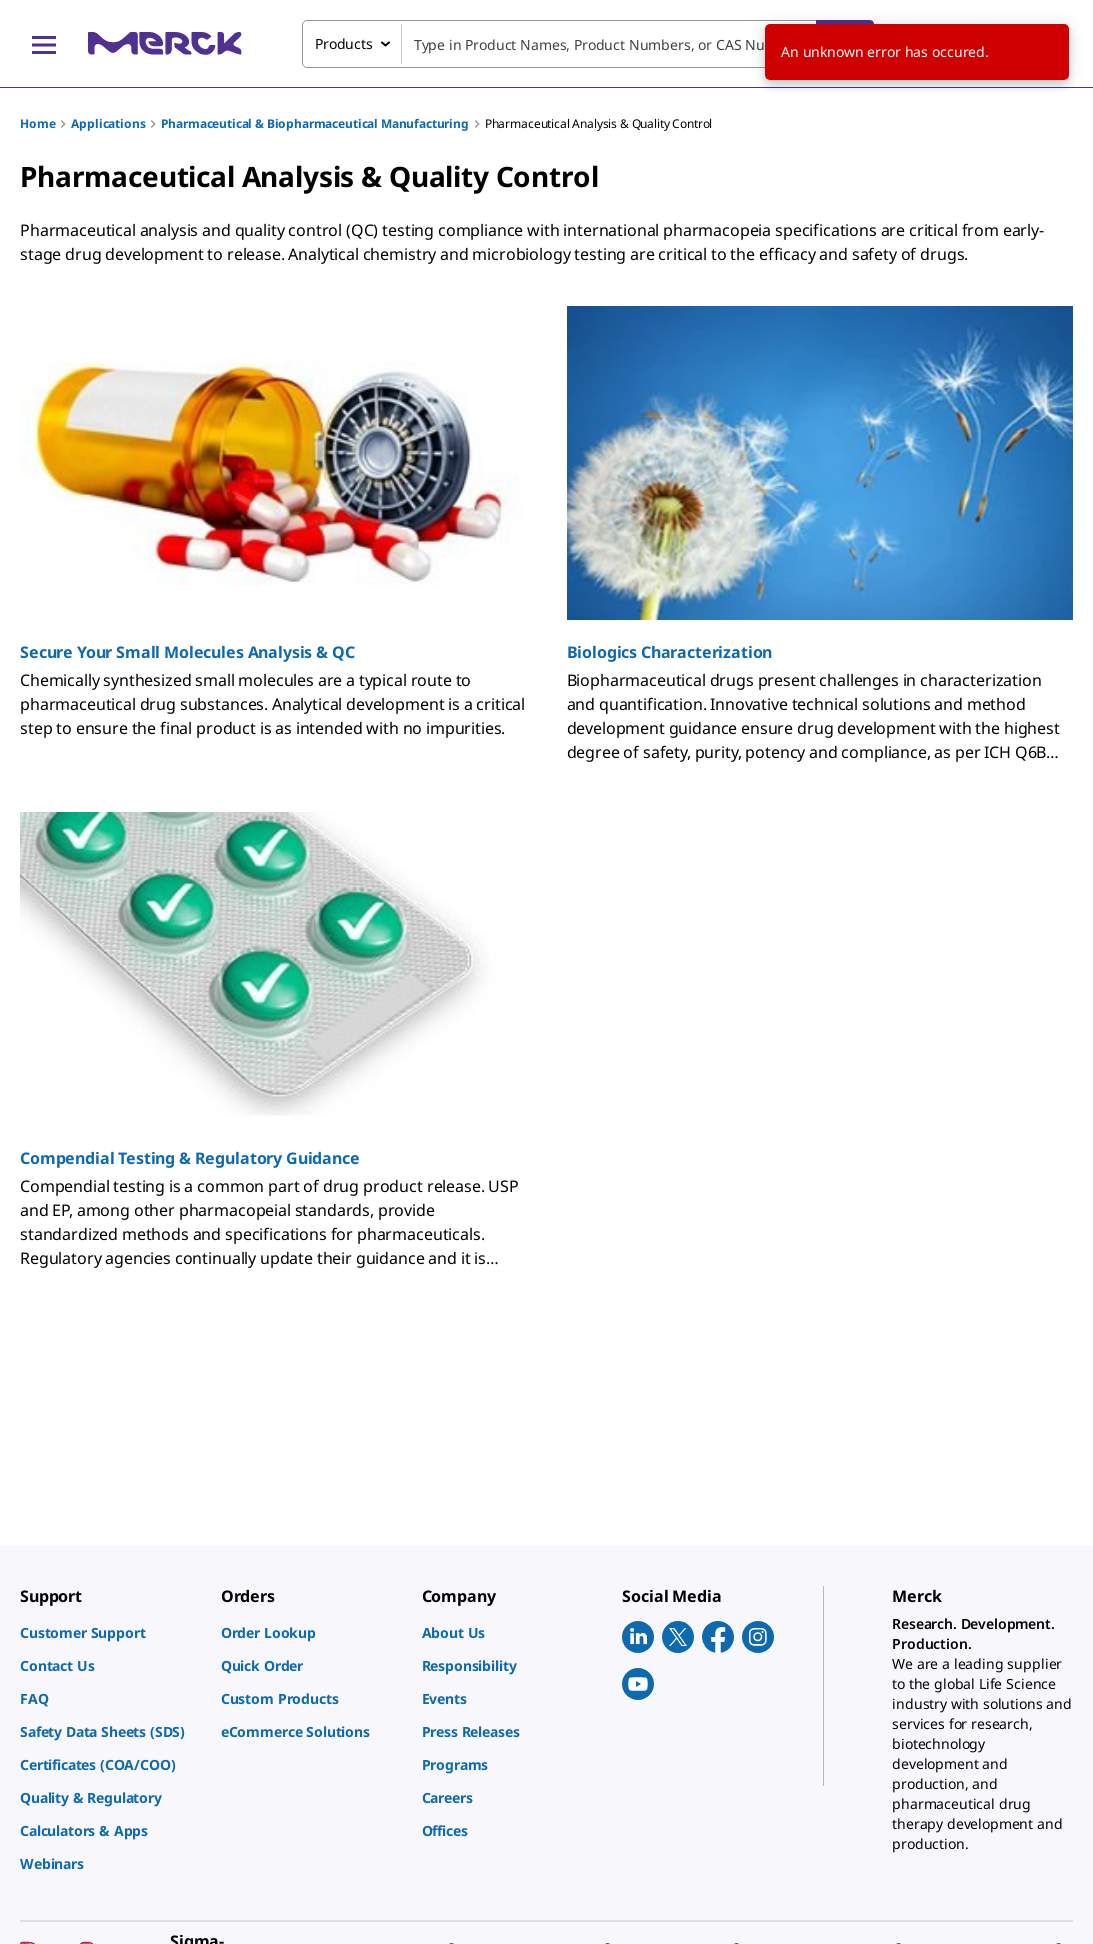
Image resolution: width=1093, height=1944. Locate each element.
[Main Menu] (44, 44)
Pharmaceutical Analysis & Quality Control (598, 123)
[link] (110, 1632)
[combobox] (588, 44)
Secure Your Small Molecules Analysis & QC (187, 652)
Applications (108, 123)
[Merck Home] (165, 43)
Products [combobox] (344, 43)
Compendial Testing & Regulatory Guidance (190, 1158)
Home (37, 123)
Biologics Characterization (670, 652)
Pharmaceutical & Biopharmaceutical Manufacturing (314, 123)
